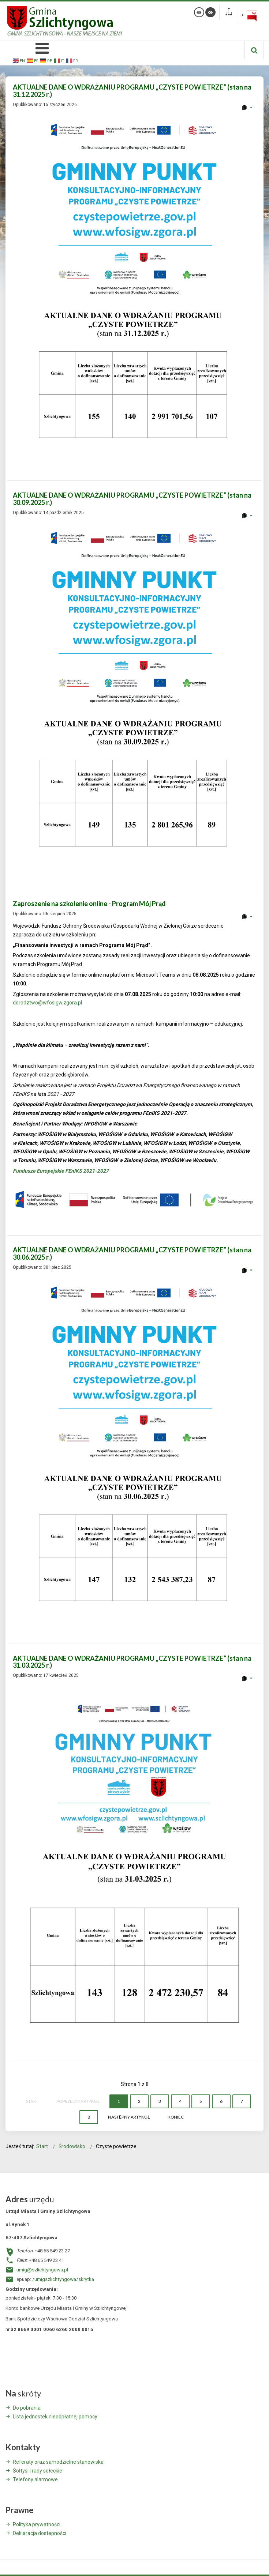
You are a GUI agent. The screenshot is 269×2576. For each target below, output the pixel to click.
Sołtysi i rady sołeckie (37, 2471)
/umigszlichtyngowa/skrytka (63, 2279)
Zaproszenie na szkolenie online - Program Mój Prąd (89, 903)
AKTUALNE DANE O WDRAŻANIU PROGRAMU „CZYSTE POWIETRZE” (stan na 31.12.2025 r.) (132, 90)
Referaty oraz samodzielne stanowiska (58, 2462)
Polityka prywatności (36, 2524)
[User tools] (247, 107)
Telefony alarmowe (35, 2479)
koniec (176, 2117)
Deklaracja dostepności (39, 2533)
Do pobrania (27, 2408)
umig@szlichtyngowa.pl (42, 2270)
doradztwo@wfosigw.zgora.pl (47, 1003)
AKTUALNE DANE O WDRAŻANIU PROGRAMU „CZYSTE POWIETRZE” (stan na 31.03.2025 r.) (132, 1662)
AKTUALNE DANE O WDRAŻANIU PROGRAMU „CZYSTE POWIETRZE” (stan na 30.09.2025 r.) (132, 498)
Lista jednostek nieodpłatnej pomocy (55, 2417)
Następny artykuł (129, 2117)
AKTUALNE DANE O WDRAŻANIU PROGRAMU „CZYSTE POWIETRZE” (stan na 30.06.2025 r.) (132, 1253)
